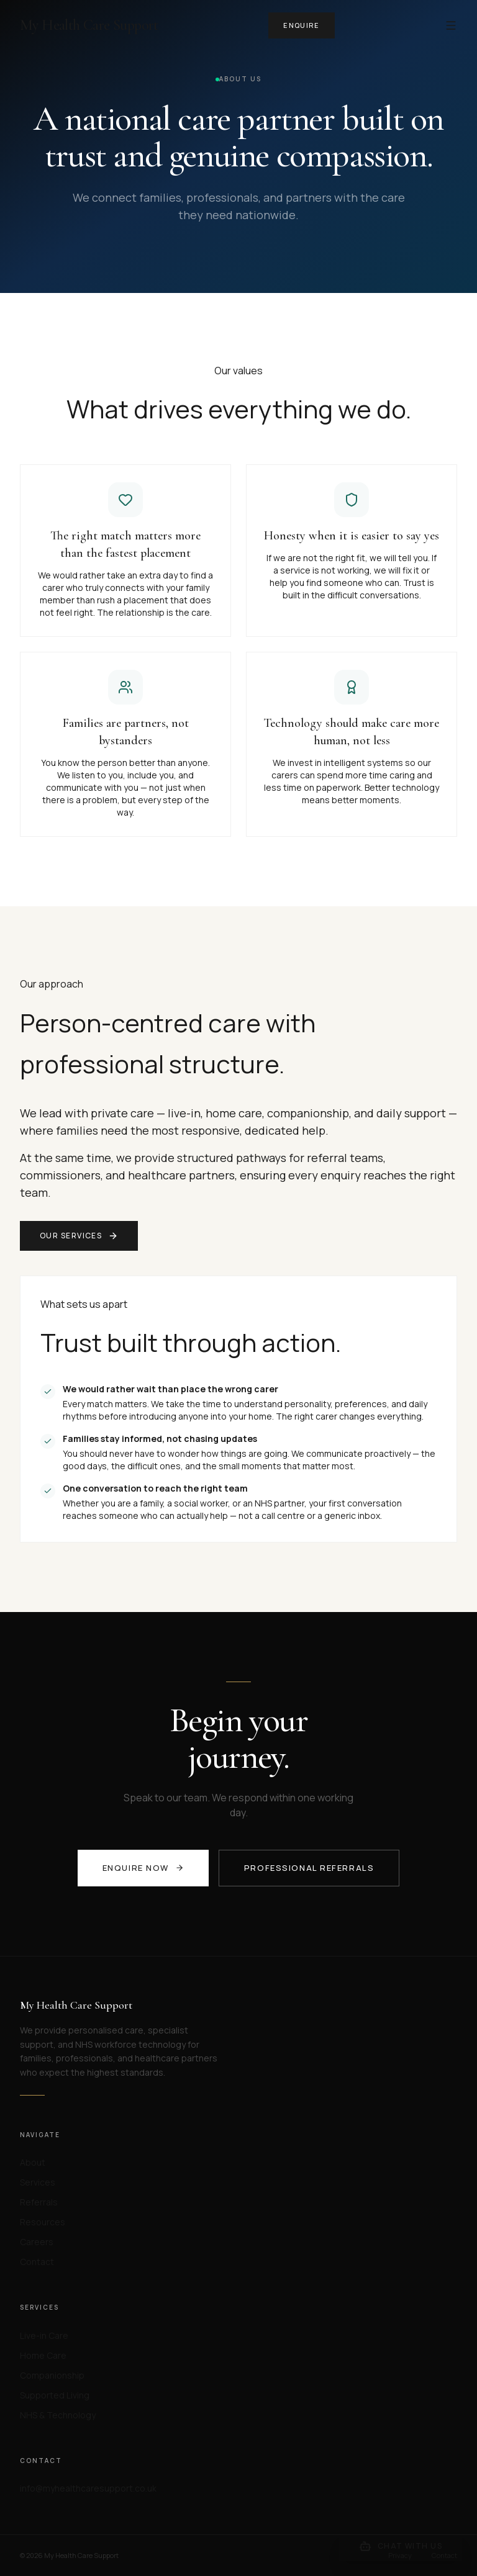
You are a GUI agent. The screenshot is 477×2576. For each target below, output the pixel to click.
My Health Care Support (89, 25)
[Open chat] (400, 2546)
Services (37, 2182)
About (32, 2162)
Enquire (301, 25)
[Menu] (451, 25)
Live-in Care (44, 2335)
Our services (79, 1235)
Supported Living (54, 2395)
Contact (37, 2262)
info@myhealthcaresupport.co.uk (88, 2488)
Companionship (52, 2375)
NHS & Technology (58, 2415)
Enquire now (143, 1867)
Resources (42, 2222)
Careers (36, 2242)
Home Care (43, 2355)
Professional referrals (309, 1867)
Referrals (39, 2202)
